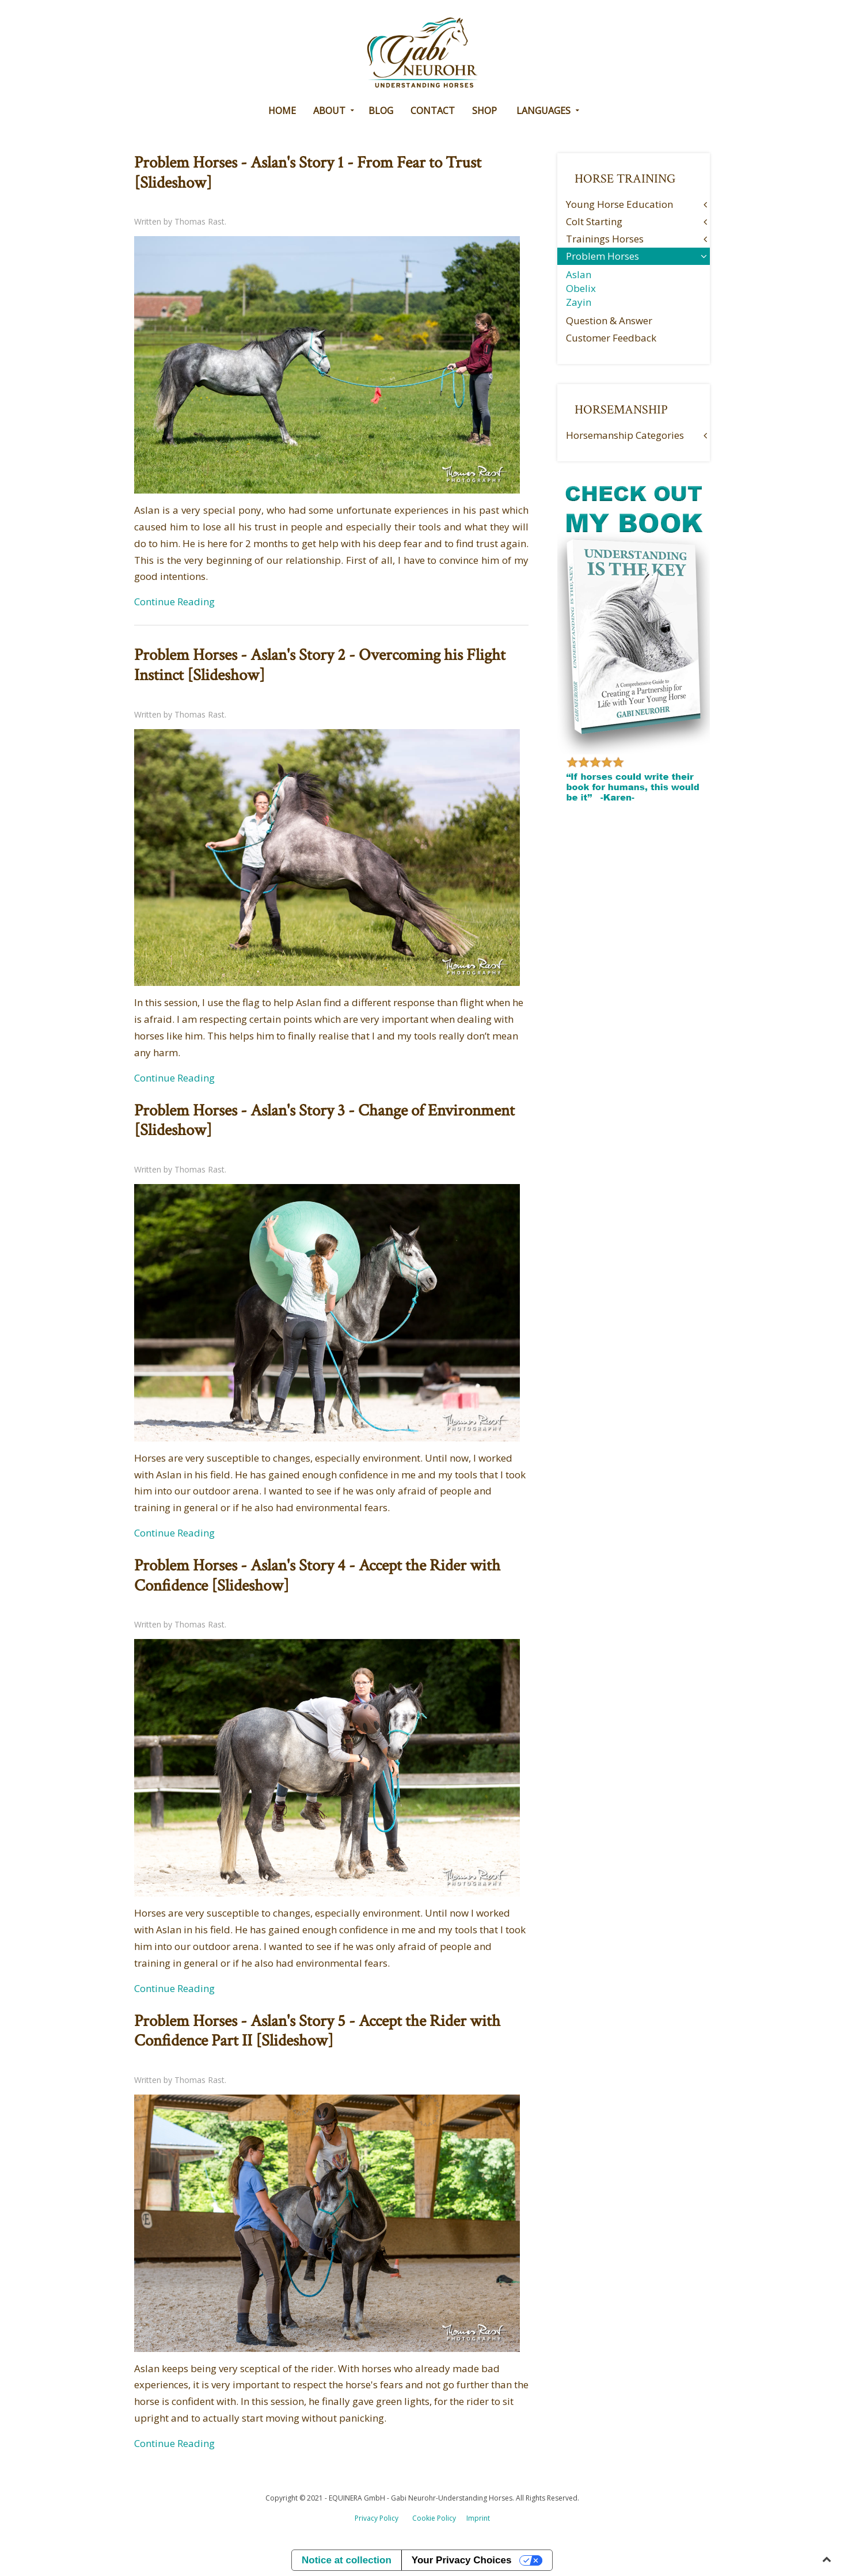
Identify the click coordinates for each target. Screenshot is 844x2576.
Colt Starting (594, 221)
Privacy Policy (376, 2518)
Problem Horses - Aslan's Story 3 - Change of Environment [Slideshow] (324, 1120)
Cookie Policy (434, 2518)
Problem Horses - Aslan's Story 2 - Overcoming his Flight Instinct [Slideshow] (319, 665)
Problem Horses (602, 256)
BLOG (380, 110)
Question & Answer (609, 320)
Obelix (581, 288)
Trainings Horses (605, 238)
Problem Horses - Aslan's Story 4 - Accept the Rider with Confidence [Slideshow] (317, 1575)
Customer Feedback (611, 337)
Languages (543, 110)
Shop (484, 110)
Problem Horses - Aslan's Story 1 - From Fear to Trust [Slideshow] (307, 173)
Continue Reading (174, 601)
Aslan (578, 274)
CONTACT (432, 110)
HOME (282, 110)
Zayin (578, 302)
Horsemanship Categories (625, 435)
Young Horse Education (619, 204)
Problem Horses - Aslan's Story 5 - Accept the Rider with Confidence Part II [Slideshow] (317, 2031)
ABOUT (329, 110)
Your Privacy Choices (462, 2560)
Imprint (478, 2518)
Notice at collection (346, 2560)
